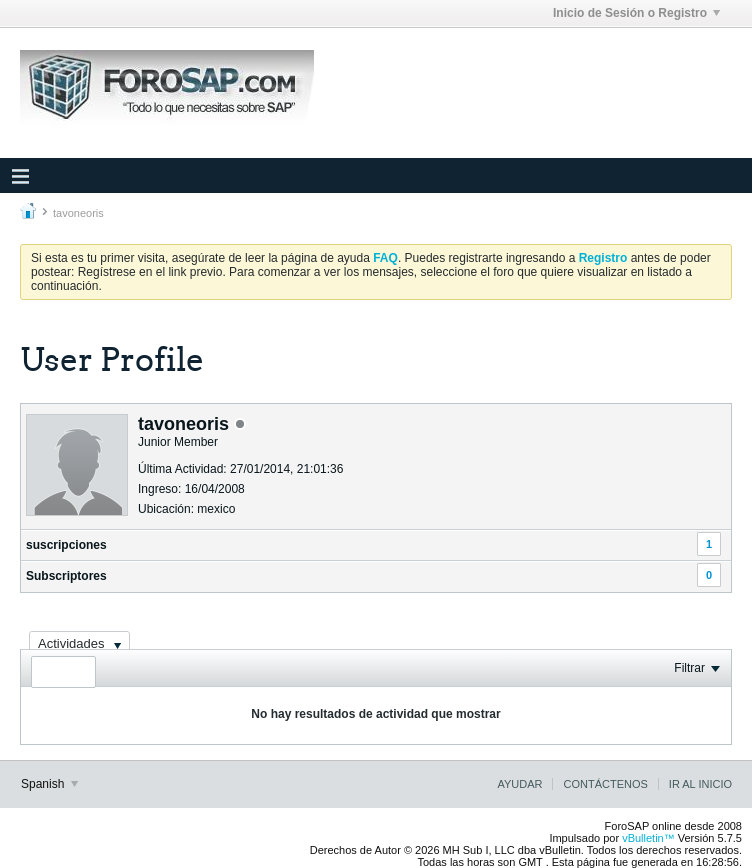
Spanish (49, 784)
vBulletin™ (648, 838)
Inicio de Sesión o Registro (636, 13)
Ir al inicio (700, 784)
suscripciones (66, 545)
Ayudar (519, 784)
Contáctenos (605, 784)
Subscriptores (66, 576)
